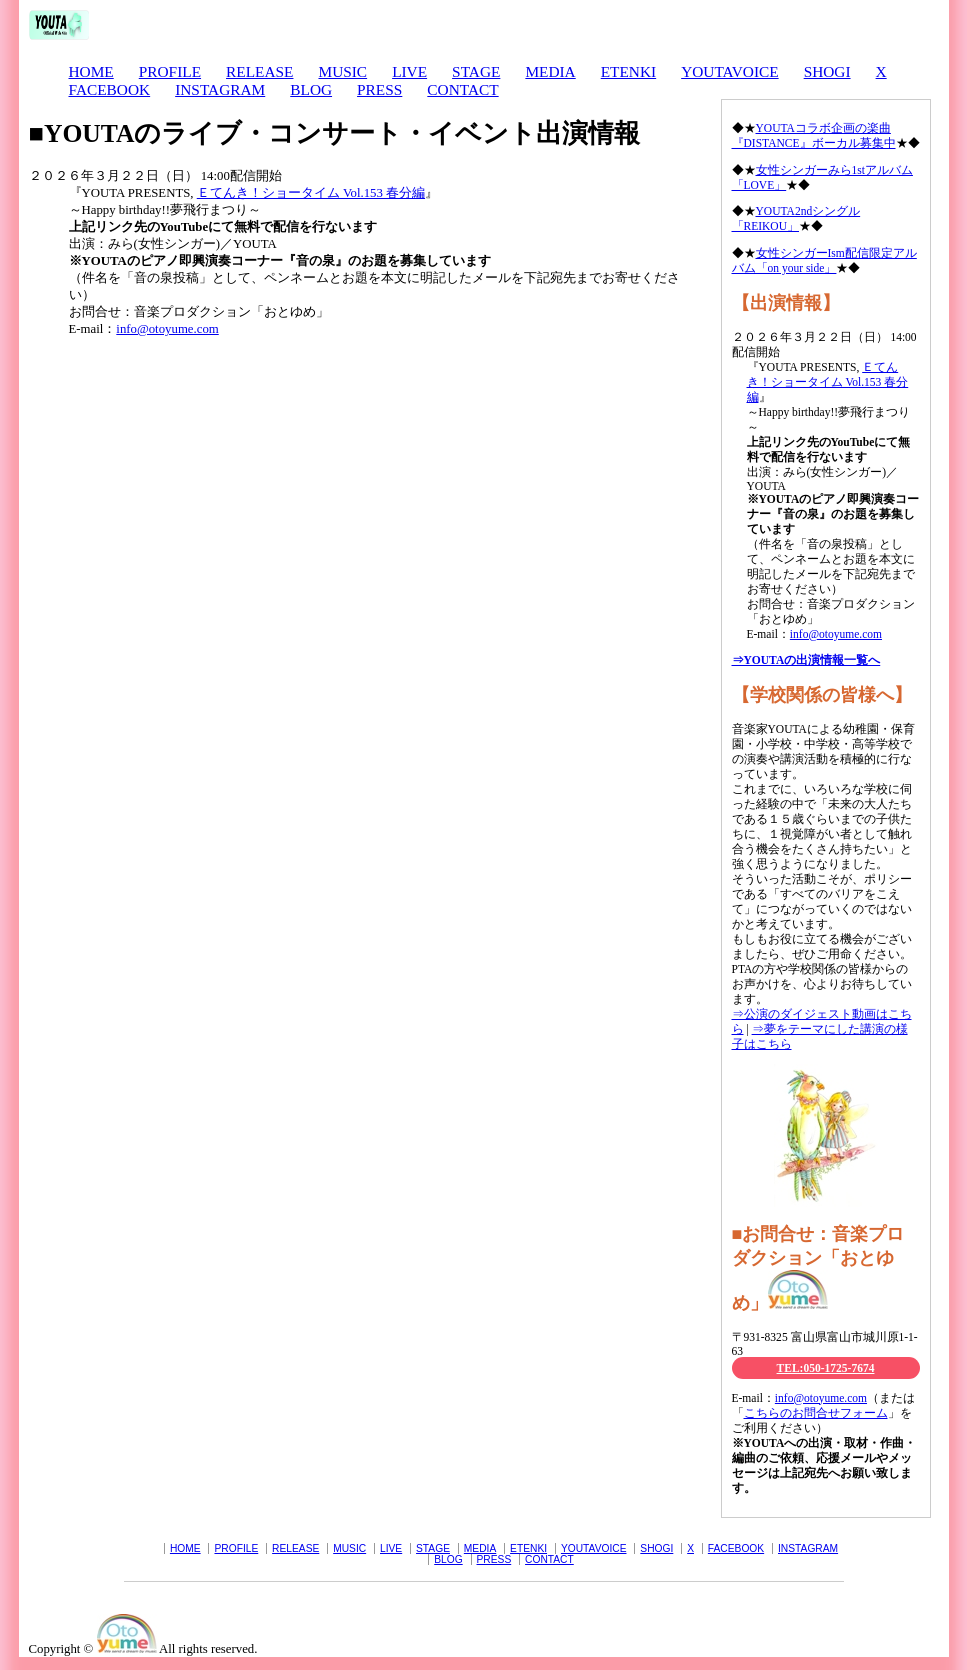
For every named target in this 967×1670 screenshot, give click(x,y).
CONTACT (462, 89)
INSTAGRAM (220, 89)
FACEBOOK (110, 89)
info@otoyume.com (167, 329)
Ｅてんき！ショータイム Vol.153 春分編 (311, 193)
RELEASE (259, 71)
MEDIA (550, 71)
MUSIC (342, 71)
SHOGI (827, 71)
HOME (91, 71)
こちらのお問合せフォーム (816, 1413)
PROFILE (170, 71)
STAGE (476, 71)
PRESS (379, 89)
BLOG (311, 89)
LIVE (409, 71)
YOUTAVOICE (729, 71)
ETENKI (628, 71)
